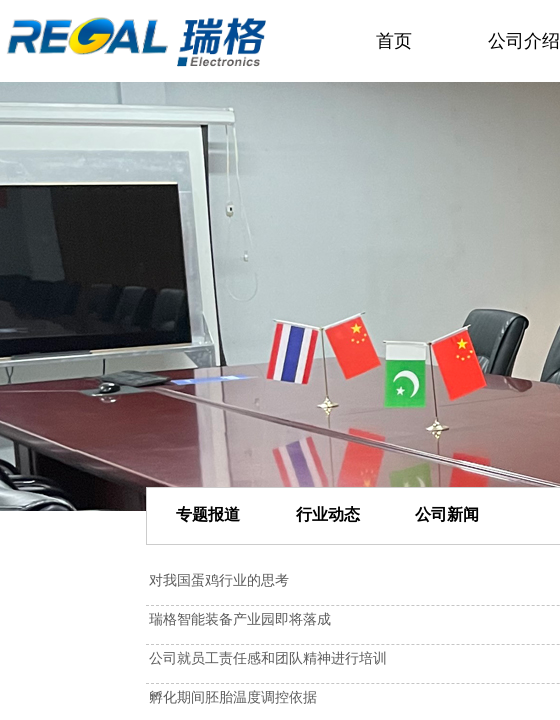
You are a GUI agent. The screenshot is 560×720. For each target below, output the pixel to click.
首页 (394, 41)
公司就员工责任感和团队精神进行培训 (268, 658)
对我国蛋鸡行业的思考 (219, 580)
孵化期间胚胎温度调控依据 (233, 697)
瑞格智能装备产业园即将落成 (240, 619)
